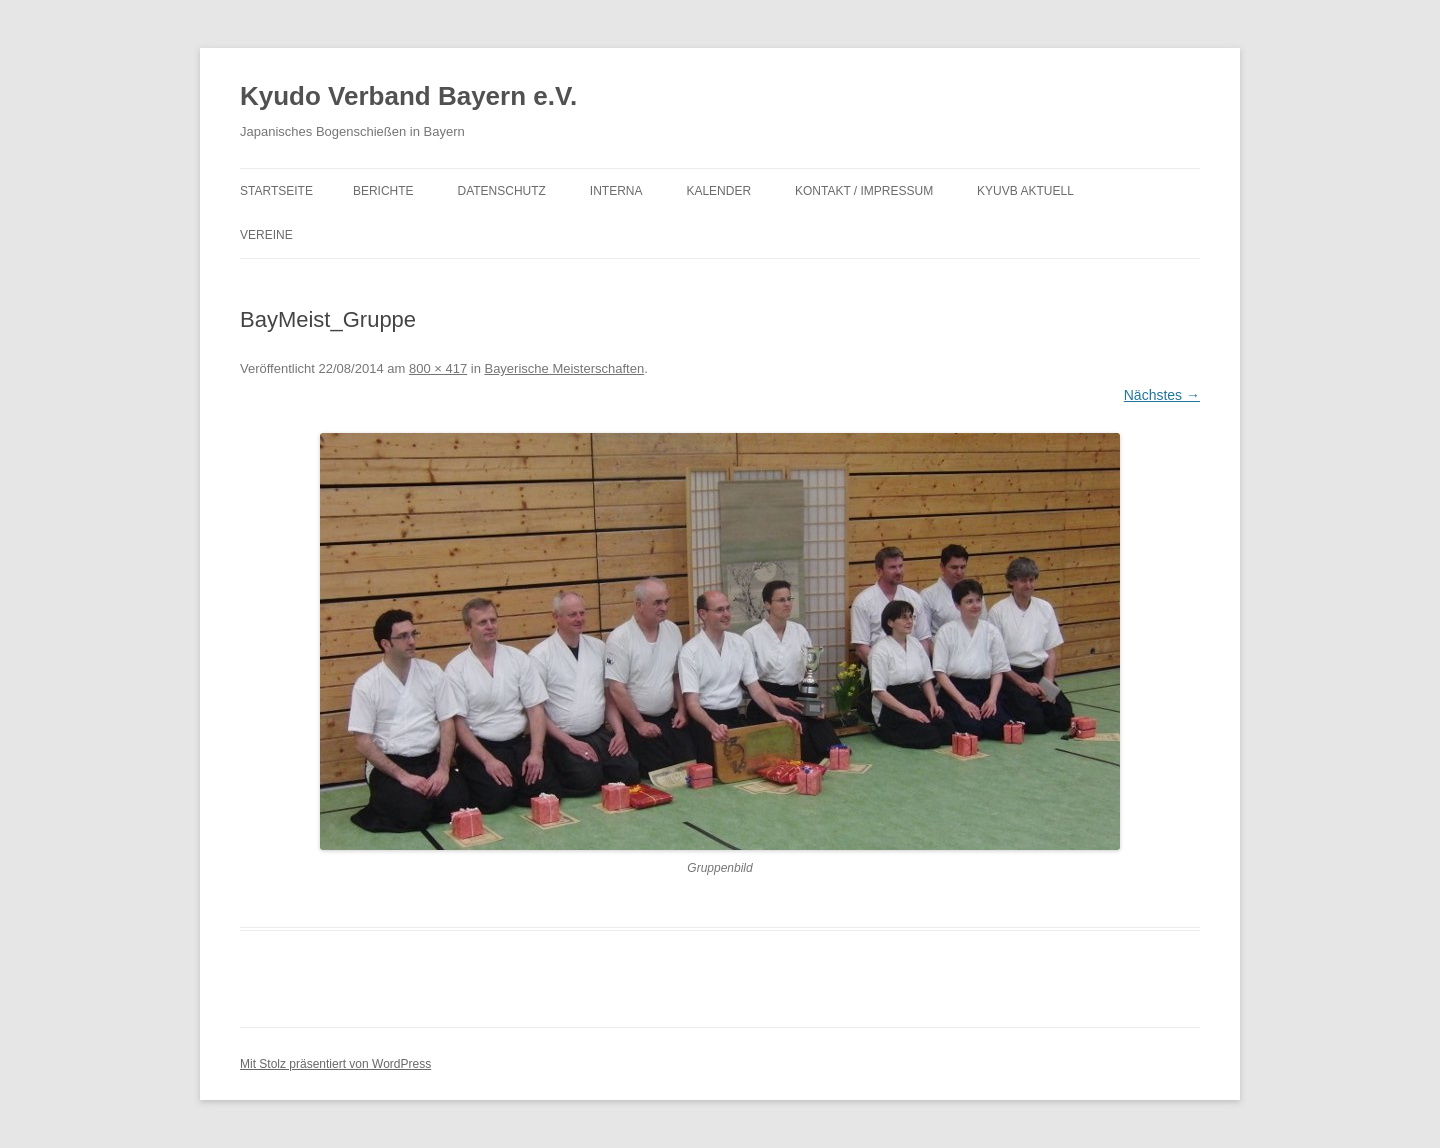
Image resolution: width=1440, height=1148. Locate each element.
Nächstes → (1162, 395)
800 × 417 (438, 368)
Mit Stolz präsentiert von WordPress (335, 1064)
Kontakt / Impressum (864, 191)
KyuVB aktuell (1025, 191)
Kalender (718, 191)
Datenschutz (501, 191)
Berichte (383, 191)
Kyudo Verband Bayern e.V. (408, 96)
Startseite (276, 191)
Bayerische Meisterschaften (564, 368)
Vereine (266, 235)
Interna (616, 191)
